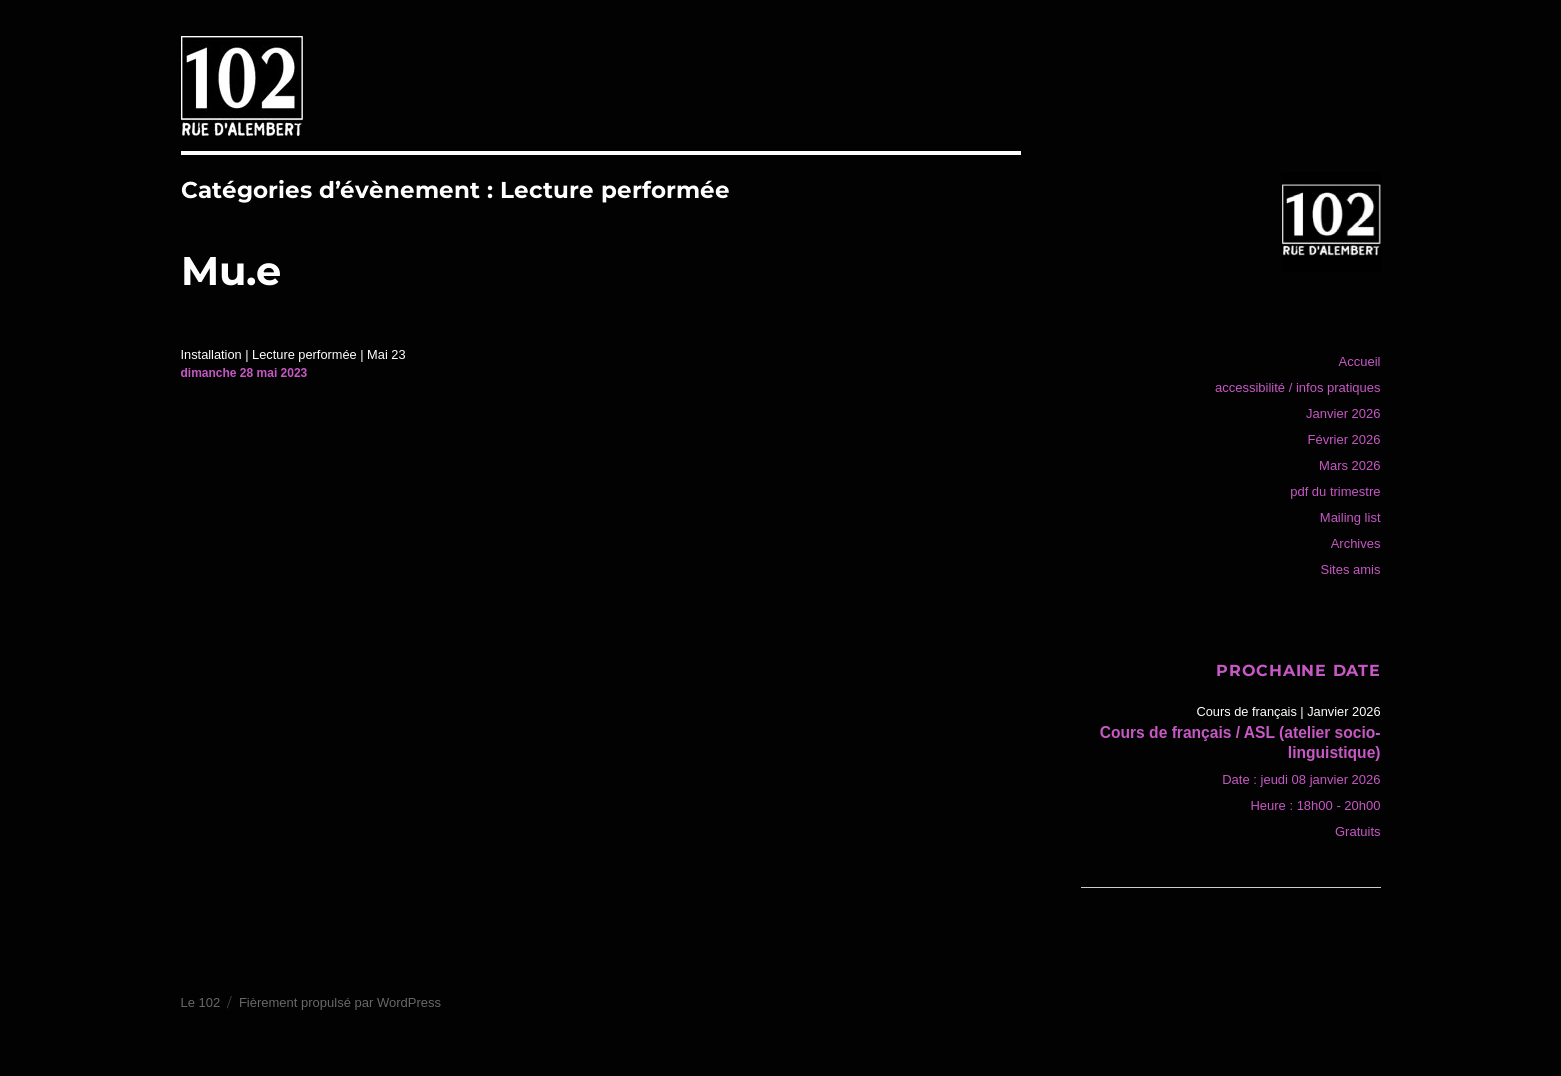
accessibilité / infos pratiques (1297, 387)
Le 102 (201, 1002)
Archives (1356, 543)
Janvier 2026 (1343, 413)
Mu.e (231, 270)
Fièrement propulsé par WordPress (340, 1002)
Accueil (1360, 361)
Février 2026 (1344, 439)
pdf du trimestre (1335, 491)
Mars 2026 (1349, 465)
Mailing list (1350, 517)
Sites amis (1351, 569)
